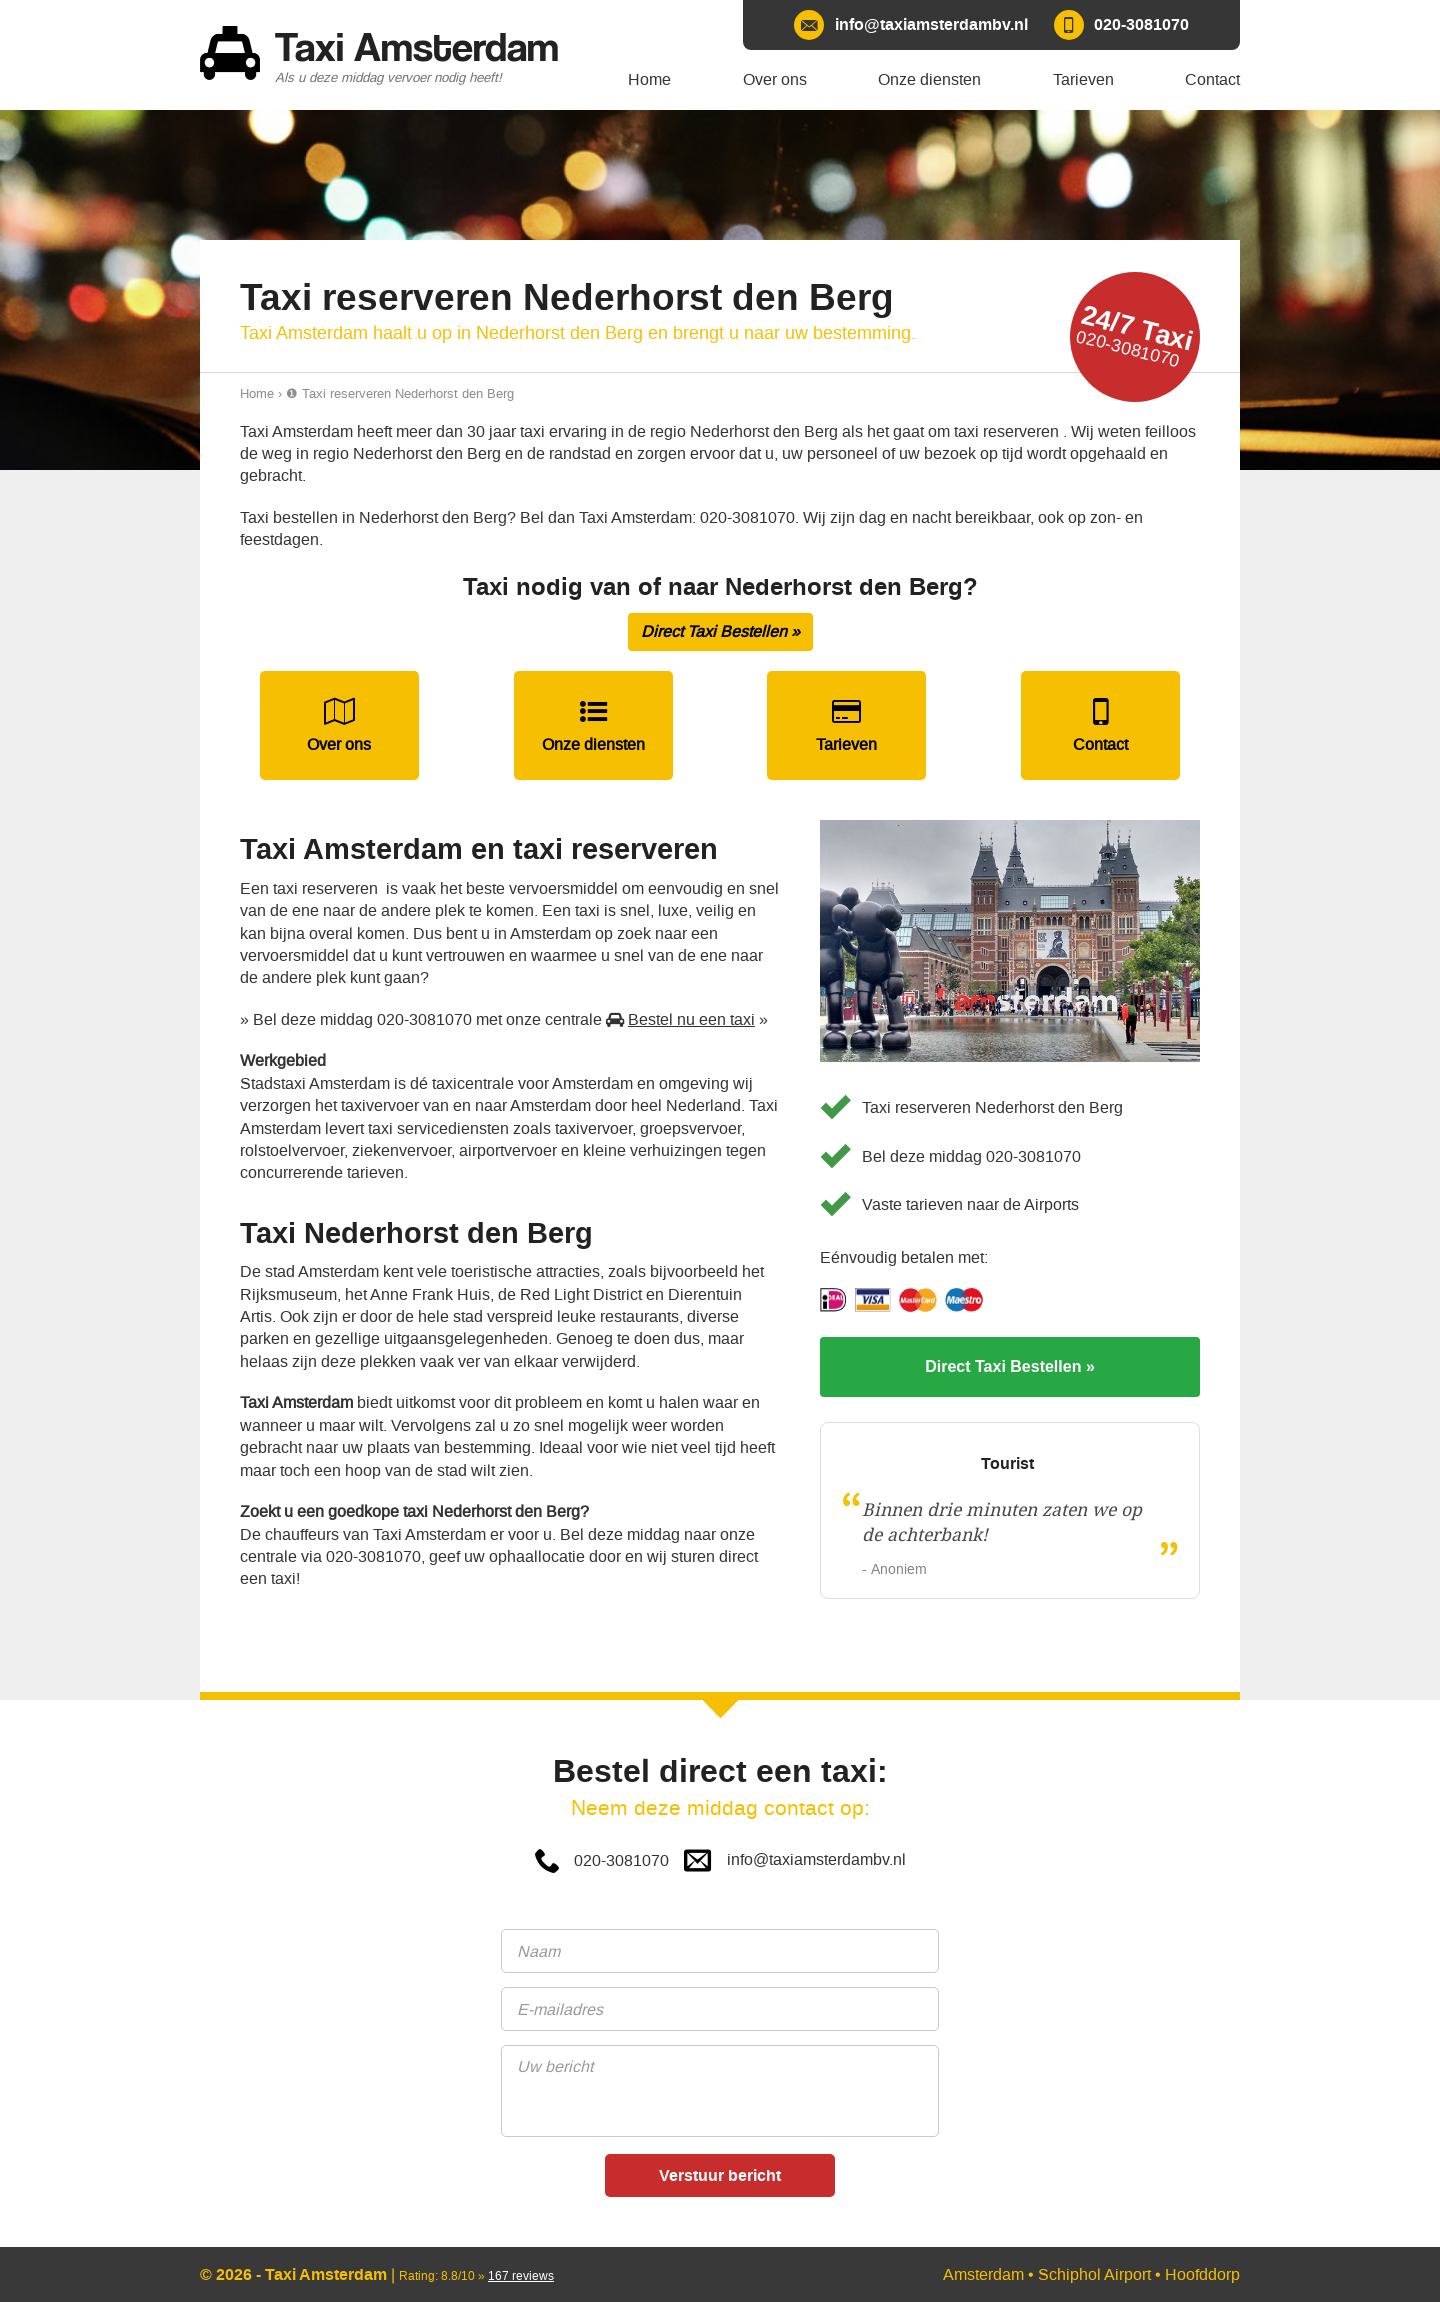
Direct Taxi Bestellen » (720, 631)
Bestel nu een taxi (691, 1019)
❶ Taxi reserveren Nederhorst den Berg (400, 393)
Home (257, 393)
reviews (521, 2276)
